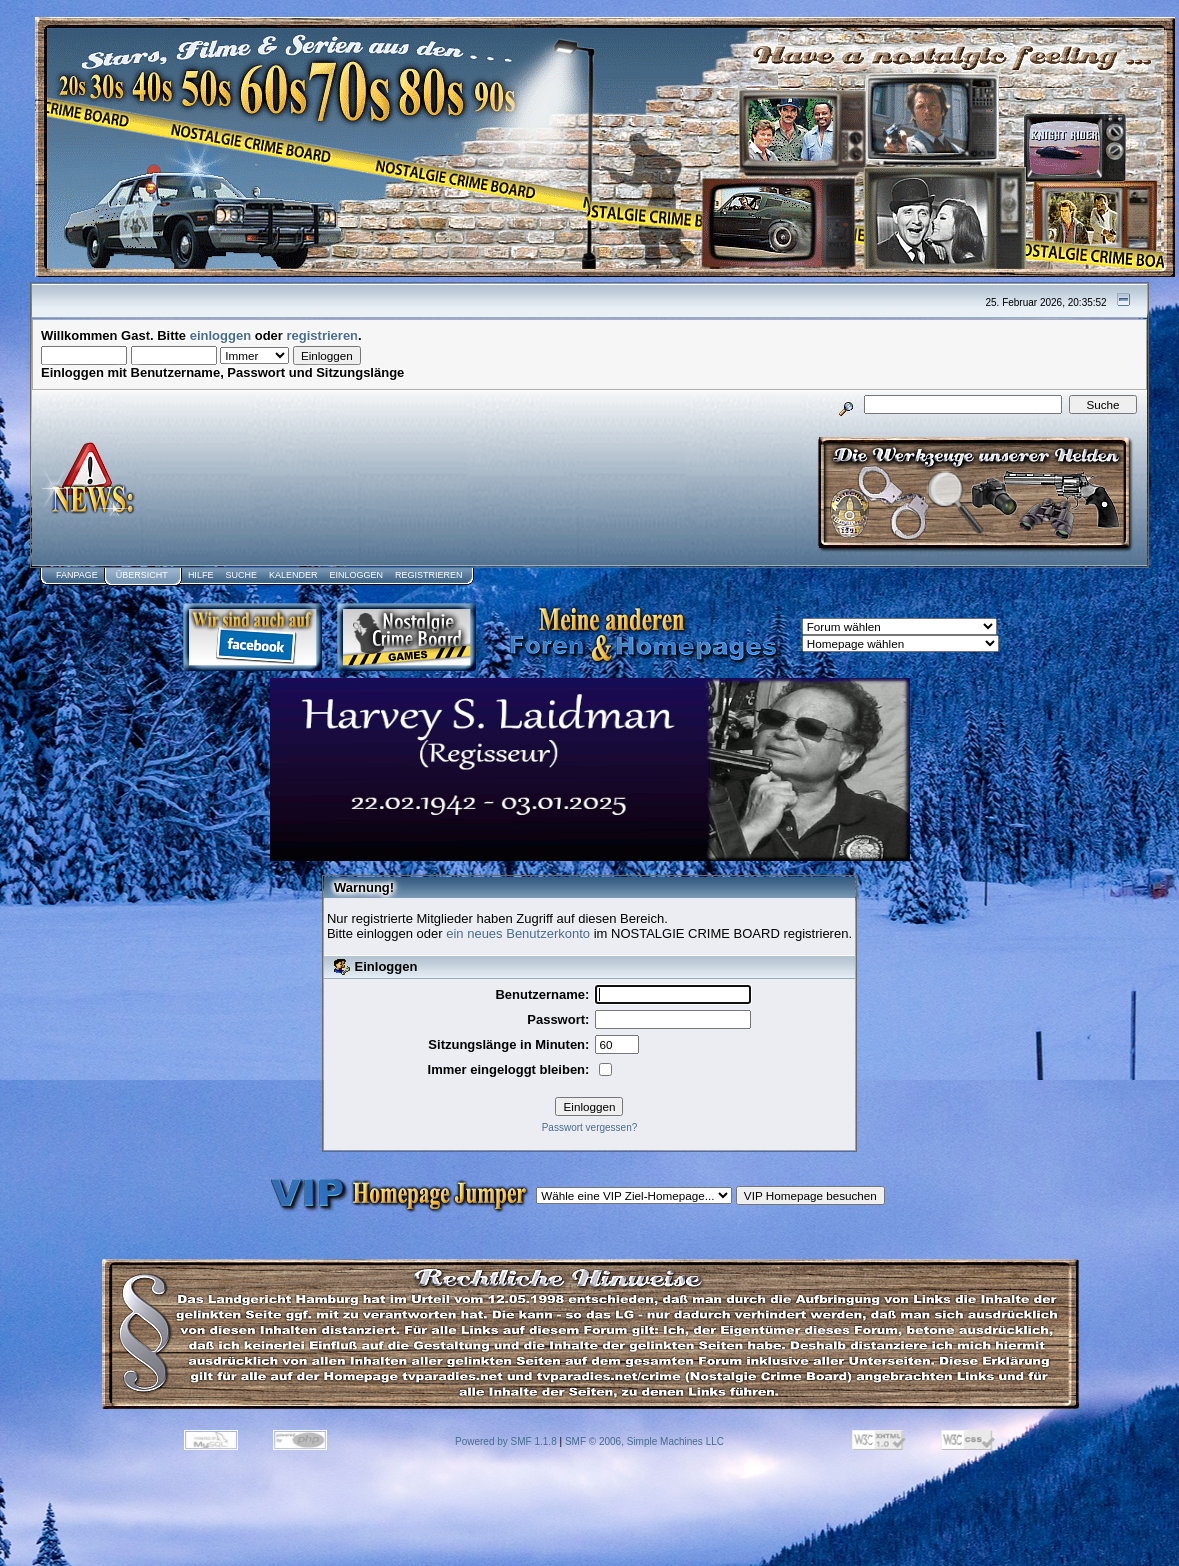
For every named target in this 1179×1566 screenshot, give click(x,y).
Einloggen (356, 575)
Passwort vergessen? (590, 1127)
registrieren (323, 335)
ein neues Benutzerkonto (518, 933)
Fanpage (77, 575)
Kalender (293, 575)
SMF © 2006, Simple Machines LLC (644, 1441)
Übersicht (142, 575)
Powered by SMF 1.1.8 (506, 1441)
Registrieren (429, 575)
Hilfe (201, 575)
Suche (241, 575)
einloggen (220, 335)
